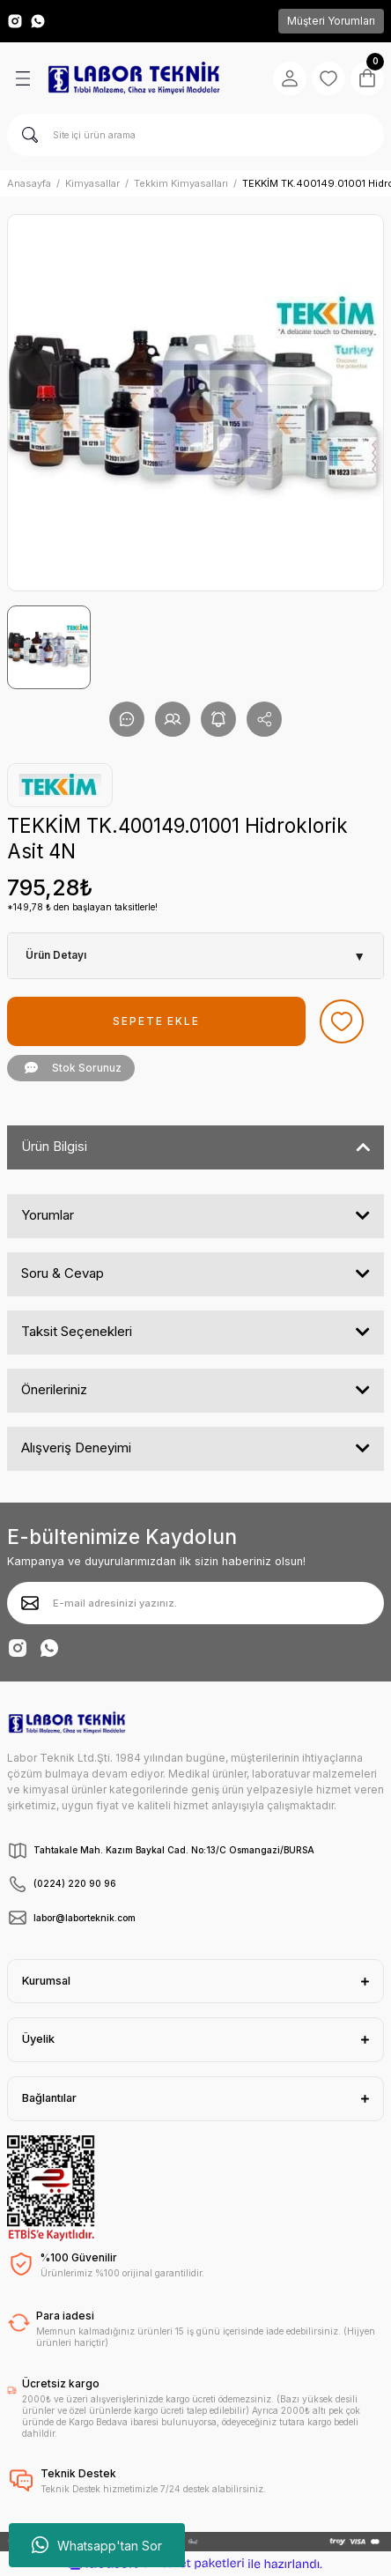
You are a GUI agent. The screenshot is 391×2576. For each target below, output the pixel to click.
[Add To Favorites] (342, 1021)
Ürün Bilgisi (54, 1146)
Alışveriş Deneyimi (76, 1447)
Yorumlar (47, 1214)
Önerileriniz (54, 1389)
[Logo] (134, 78)
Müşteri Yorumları (331, 20)
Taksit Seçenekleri (76, 1331)
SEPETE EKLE (156, 1021)
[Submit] (30, 1603)
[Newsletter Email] (195, 1603)
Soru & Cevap (62, 1273)
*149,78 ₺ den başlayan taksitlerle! (82, 907)
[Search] (195, 135)
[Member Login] (289, 78)
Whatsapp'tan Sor (97, 2545)
